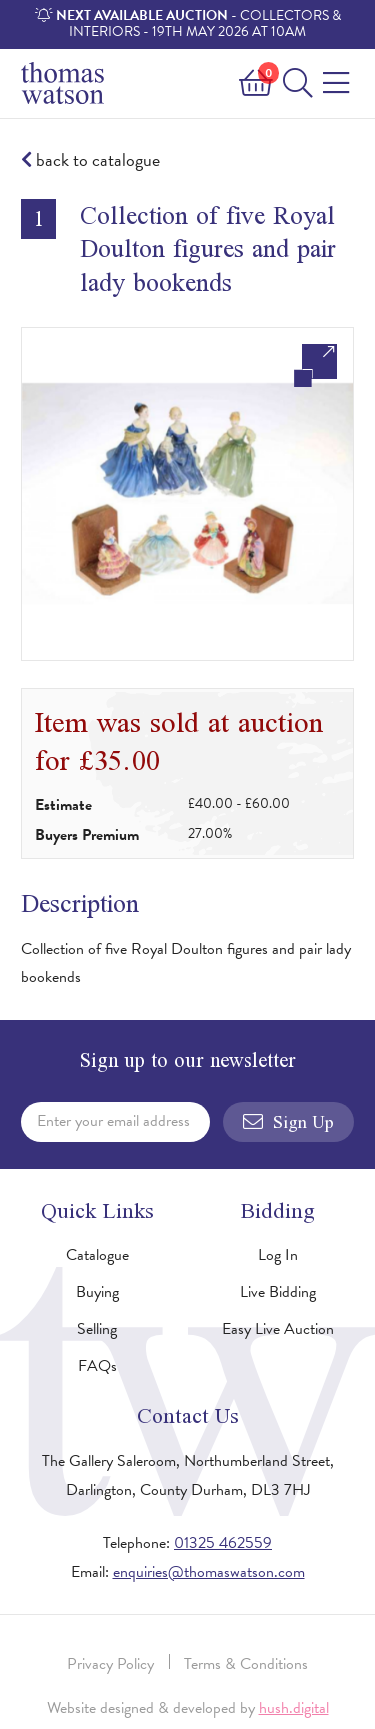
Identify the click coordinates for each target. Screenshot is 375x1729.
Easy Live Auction (278, 1329)
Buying (97, 1292)
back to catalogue (90, 160)
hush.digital (294, 1708)
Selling (97, 1329)
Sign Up (288, 1122)
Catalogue (97, 1255)
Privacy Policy (110, 1664)
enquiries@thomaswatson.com (209, 1572)
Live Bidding (278, 1292)
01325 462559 (223, 1543)
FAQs (97, 1366)
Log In (278, 1255)
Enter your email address (113, 1121)
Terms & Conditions (246, 1664)
